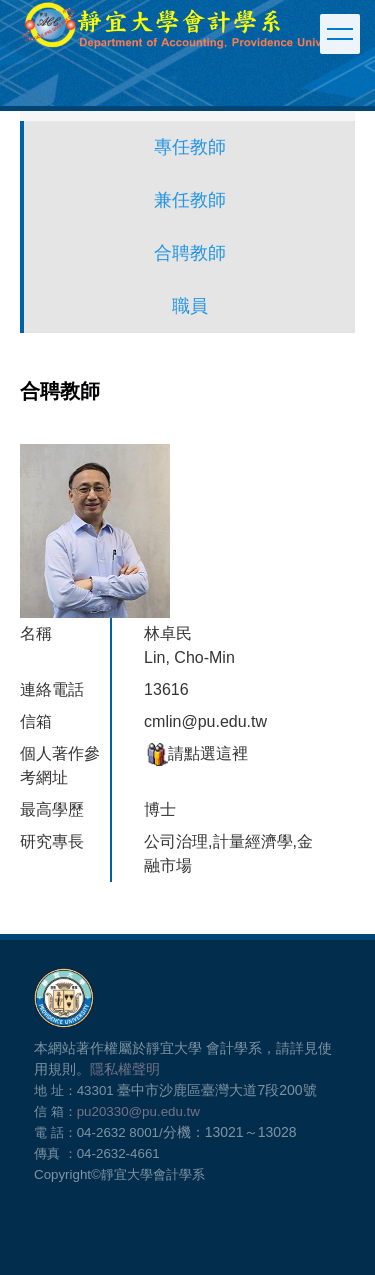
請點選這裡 (196, 753)
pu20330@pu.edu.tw (138, 1111)
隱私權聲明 (125, 1069)
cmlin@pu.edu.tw (205, 721)
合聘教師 (190, 253)
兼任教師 (190, 200)
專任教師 (190, 147)
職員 (190, 306)
